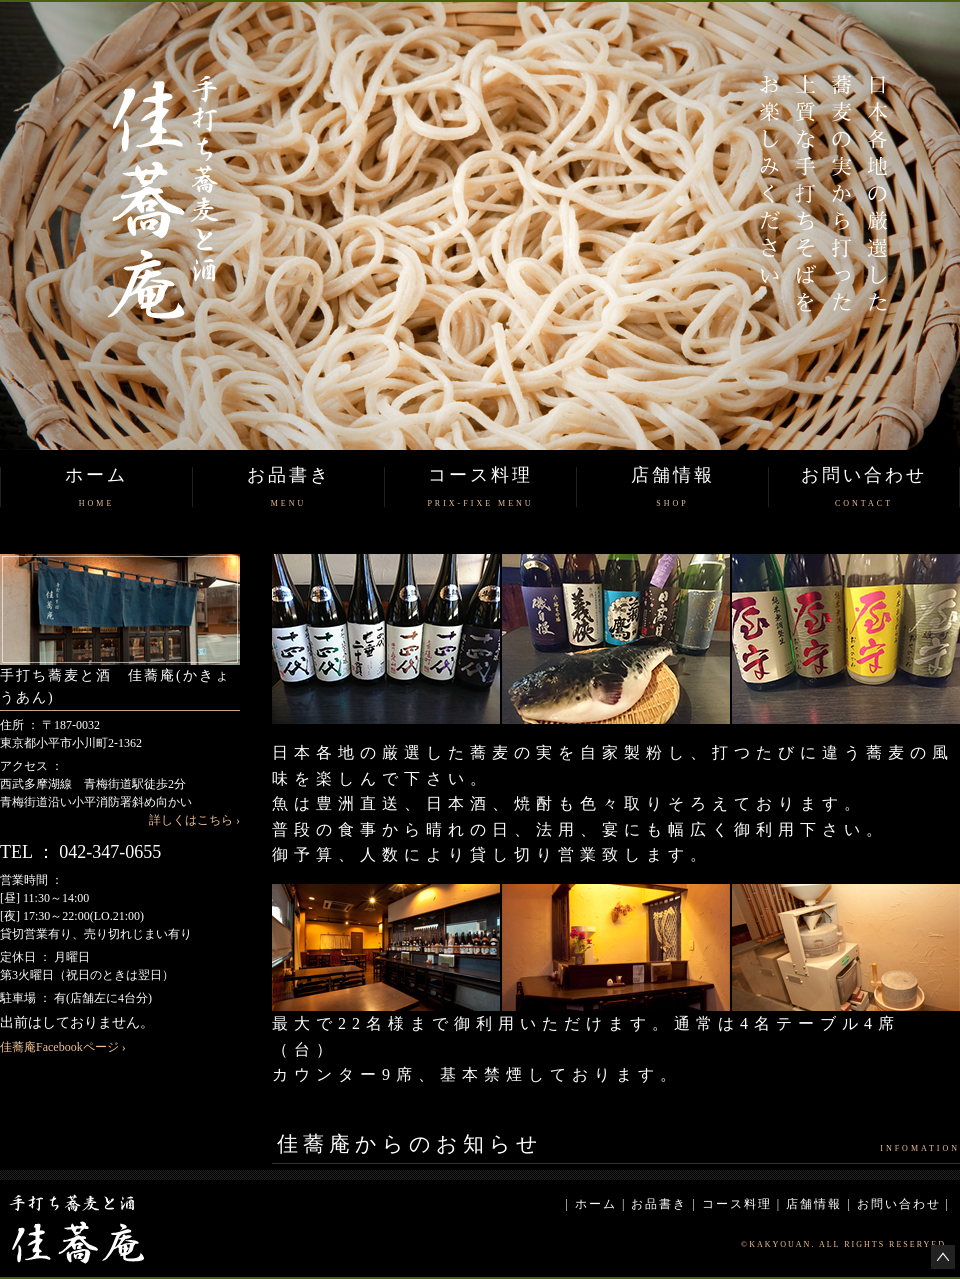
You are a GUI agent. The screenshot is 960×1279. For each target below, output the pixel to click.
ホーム (596, 1204)
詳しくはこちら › (194, 820)
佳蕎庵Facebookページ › (63, 1047)
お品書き (659, 1204)
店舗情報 (814, 1204)
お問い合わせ (899, 1204)
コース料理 (737, 1204)
